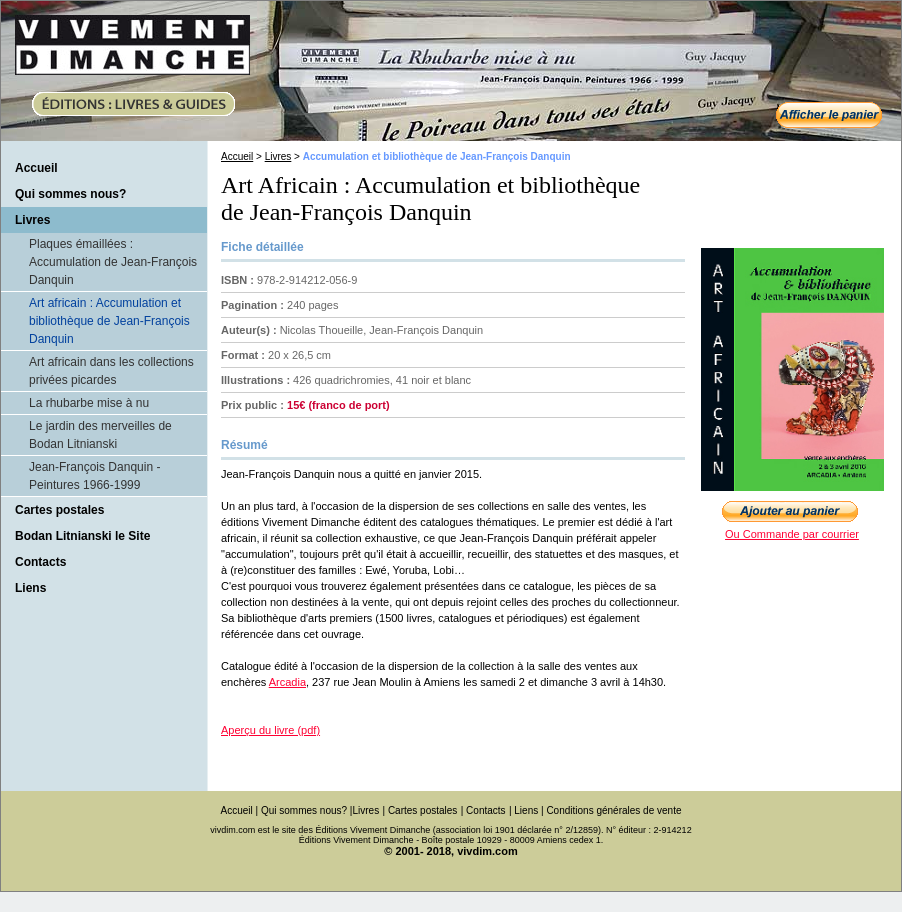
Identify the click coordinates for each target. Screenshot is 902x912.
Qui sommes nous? (70, 194)
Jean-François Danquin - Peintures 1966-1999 (94, 476)
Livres (278, 156)
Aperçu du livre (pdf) (270, 730)
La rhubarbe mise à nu (89, 403)
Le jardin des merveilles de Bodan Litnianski (100, 435)
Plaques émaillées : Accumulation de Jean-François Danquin (113, 262)
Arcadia (287, 682)
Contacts (40, 562)
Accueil (36, 168)
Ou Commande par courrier (792, 534)
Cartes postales (59, 510)
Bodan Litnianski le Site (82, 536)
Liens (30, 588)
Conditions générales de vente (613, 810)
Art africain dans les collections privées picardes (111, 371)
